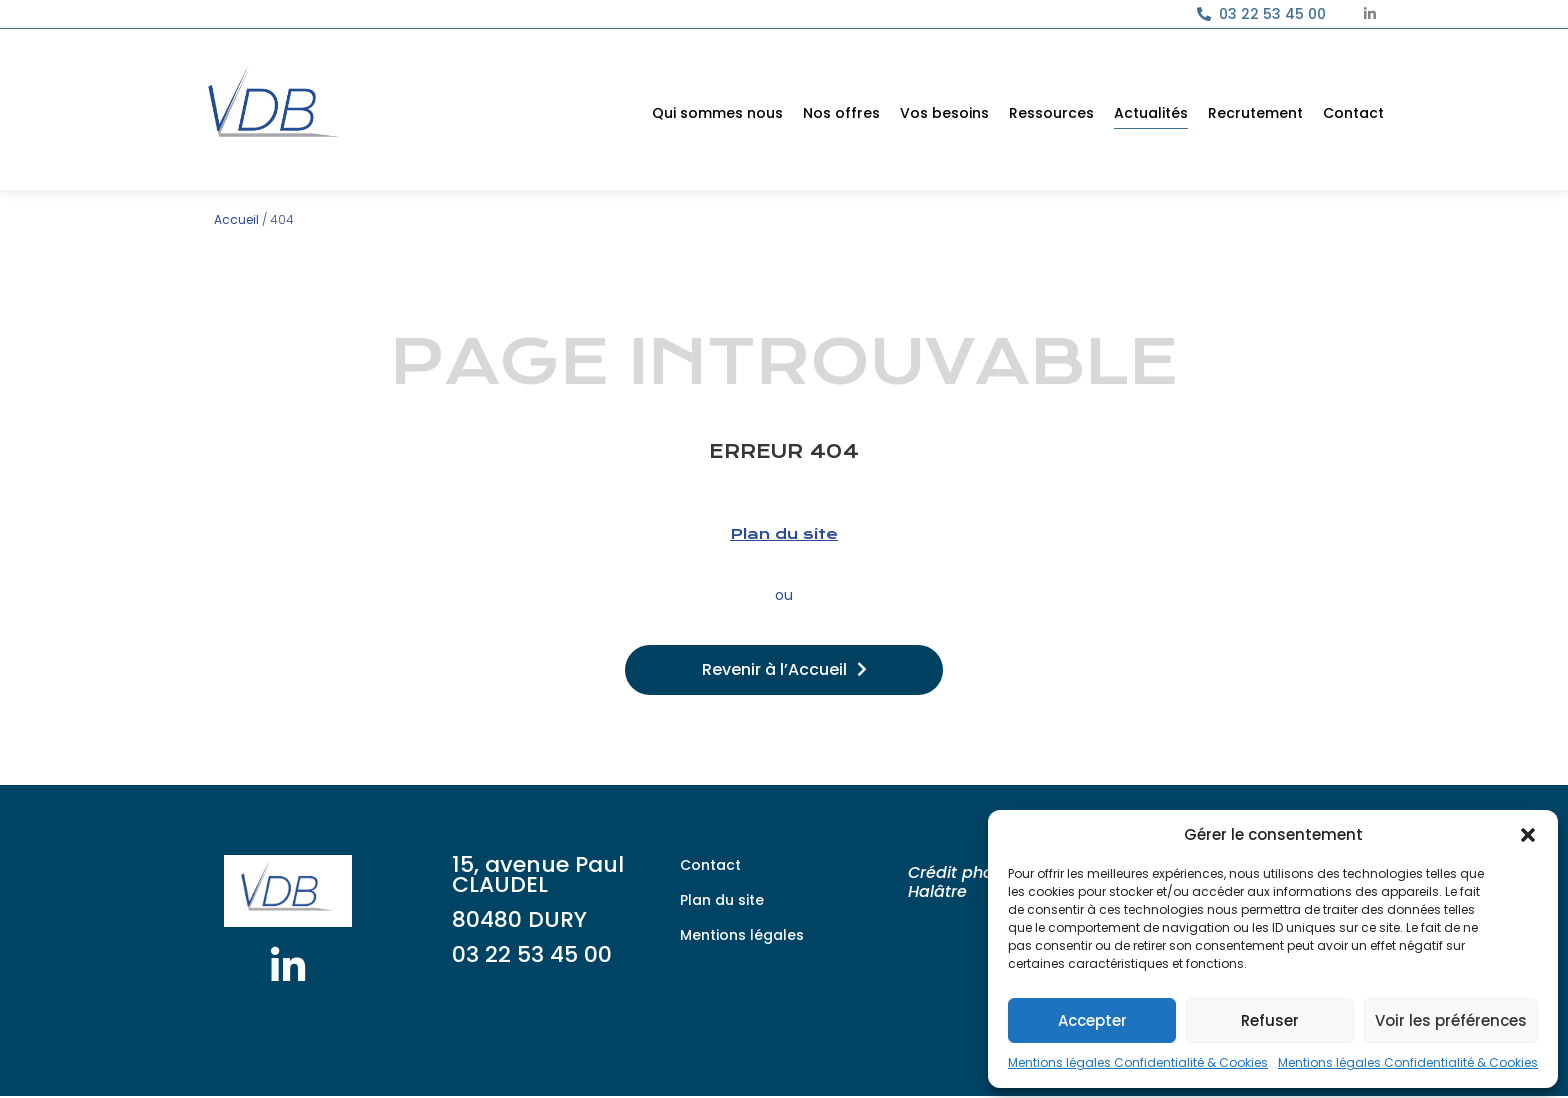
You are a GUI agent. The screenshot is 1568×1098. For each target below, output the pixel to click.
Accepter (1092, 1020)
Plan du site (784, 534)
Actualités (1151, 113)
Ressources (1051, 113)
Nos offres (841, 113)
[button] (1528, 835)
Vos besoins (944, 113)
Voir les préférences (1451, 1020)
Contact (1353, 113)
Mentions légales (742, 935)
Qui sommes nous (717, 113)
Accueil (236, 219)
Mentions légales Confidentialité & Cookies (1138, 1062)
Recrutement (1255, 113)
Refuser (1270, 1020)
